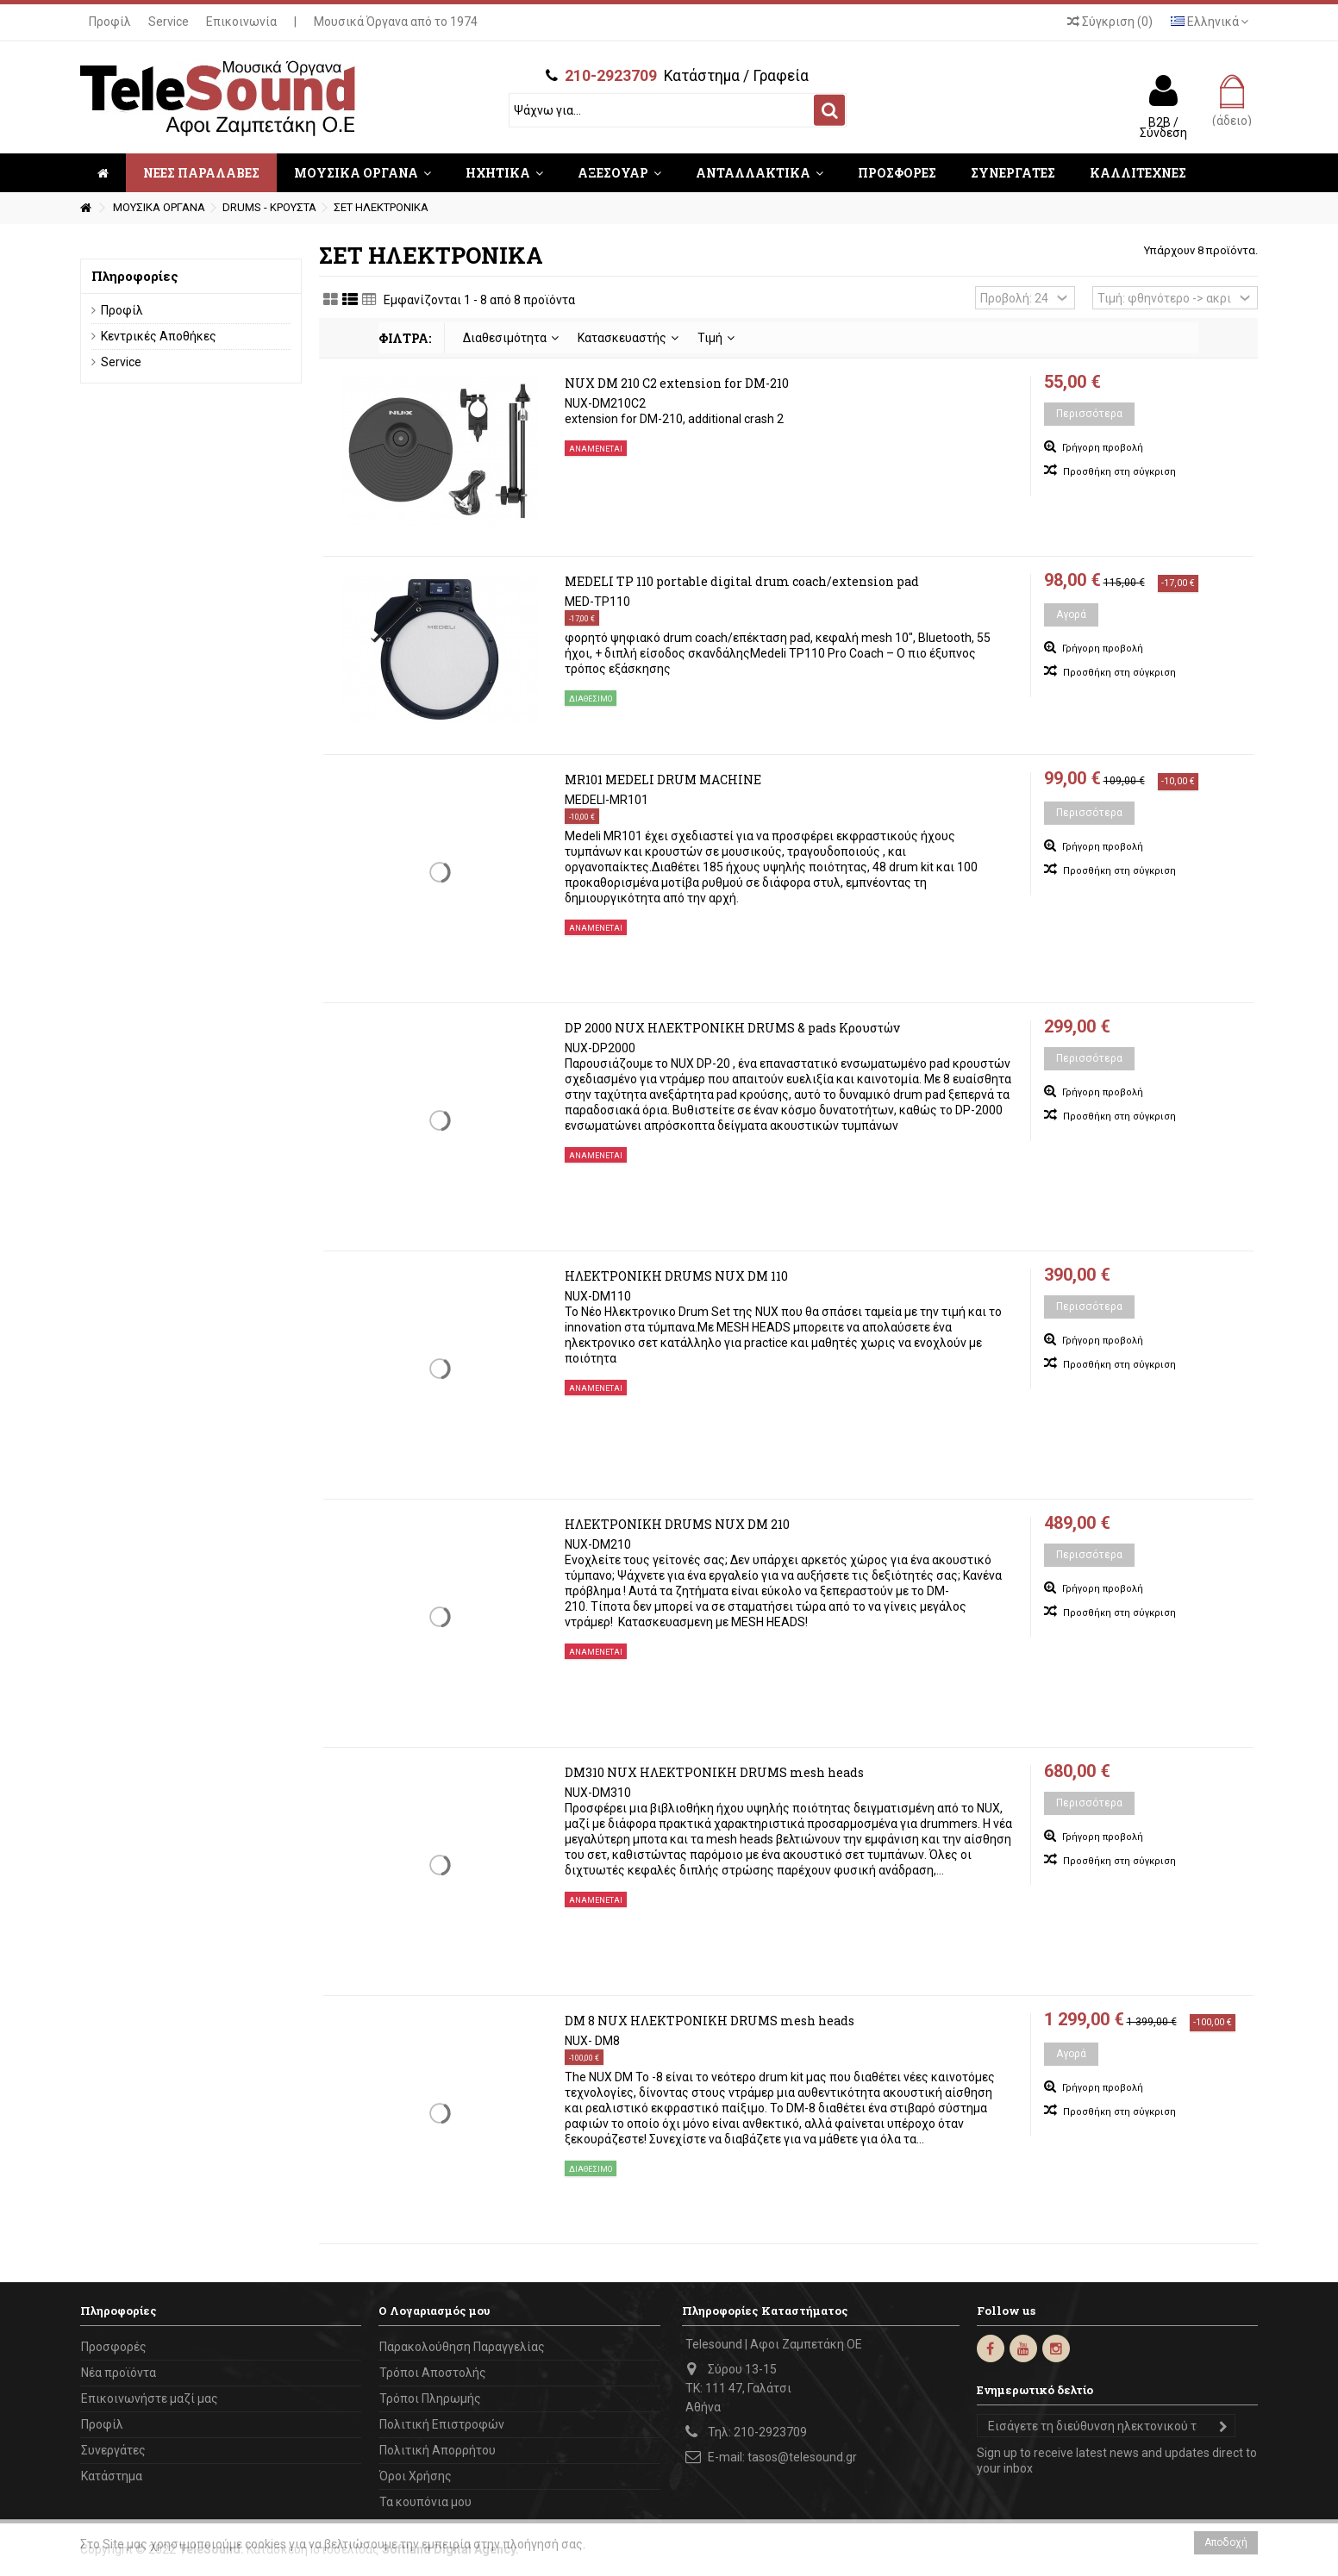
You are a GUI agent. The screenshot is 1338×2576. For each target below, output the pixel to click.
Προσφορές (114, 2347)
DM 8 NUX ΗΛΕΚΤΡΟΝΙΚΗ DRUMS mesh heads (709, 2020)
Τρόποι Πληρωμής (430, 2398)
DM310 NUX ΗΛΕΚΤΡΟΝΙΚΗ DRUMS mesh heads (714, 1772)
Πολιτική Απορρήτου (437, 2450)
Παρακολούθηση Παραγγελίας (462, 2347)
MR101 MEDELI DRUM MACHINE (663, 779)
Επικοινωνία (241, 21)
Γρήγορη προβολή (1101, 447)
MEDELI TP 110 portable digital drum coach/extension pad (742, 581)
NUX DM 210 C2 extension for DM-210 (677, 383)
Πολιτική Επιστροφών (441, 2424)
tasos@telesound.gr (802, 2457)
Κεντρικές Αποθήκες (158, 336)
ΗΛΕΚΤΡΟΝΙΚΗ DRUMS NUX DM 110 (676, 1276)
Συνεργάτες (113, 2450)
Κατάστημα (111, 2476)
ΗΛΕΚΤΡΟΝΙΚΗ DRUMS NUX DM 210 (677, 1524)
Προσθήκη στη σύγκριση (1119, 471)
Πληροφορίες (134, 275)
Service (168, 21)
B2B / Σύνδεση (1163, 126)
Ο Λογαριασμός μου (434, 2310)
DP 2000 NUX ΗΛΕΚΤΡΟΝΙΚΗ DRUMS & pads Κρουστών (732, 1028)
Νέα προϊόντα (118, 2373)
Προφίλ (110, 21)
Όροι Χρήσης (415, 2476)
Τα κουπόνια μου (425, 2502)
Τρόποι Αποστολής (432, 2373)
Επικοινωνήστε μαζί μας (149, 2398)
